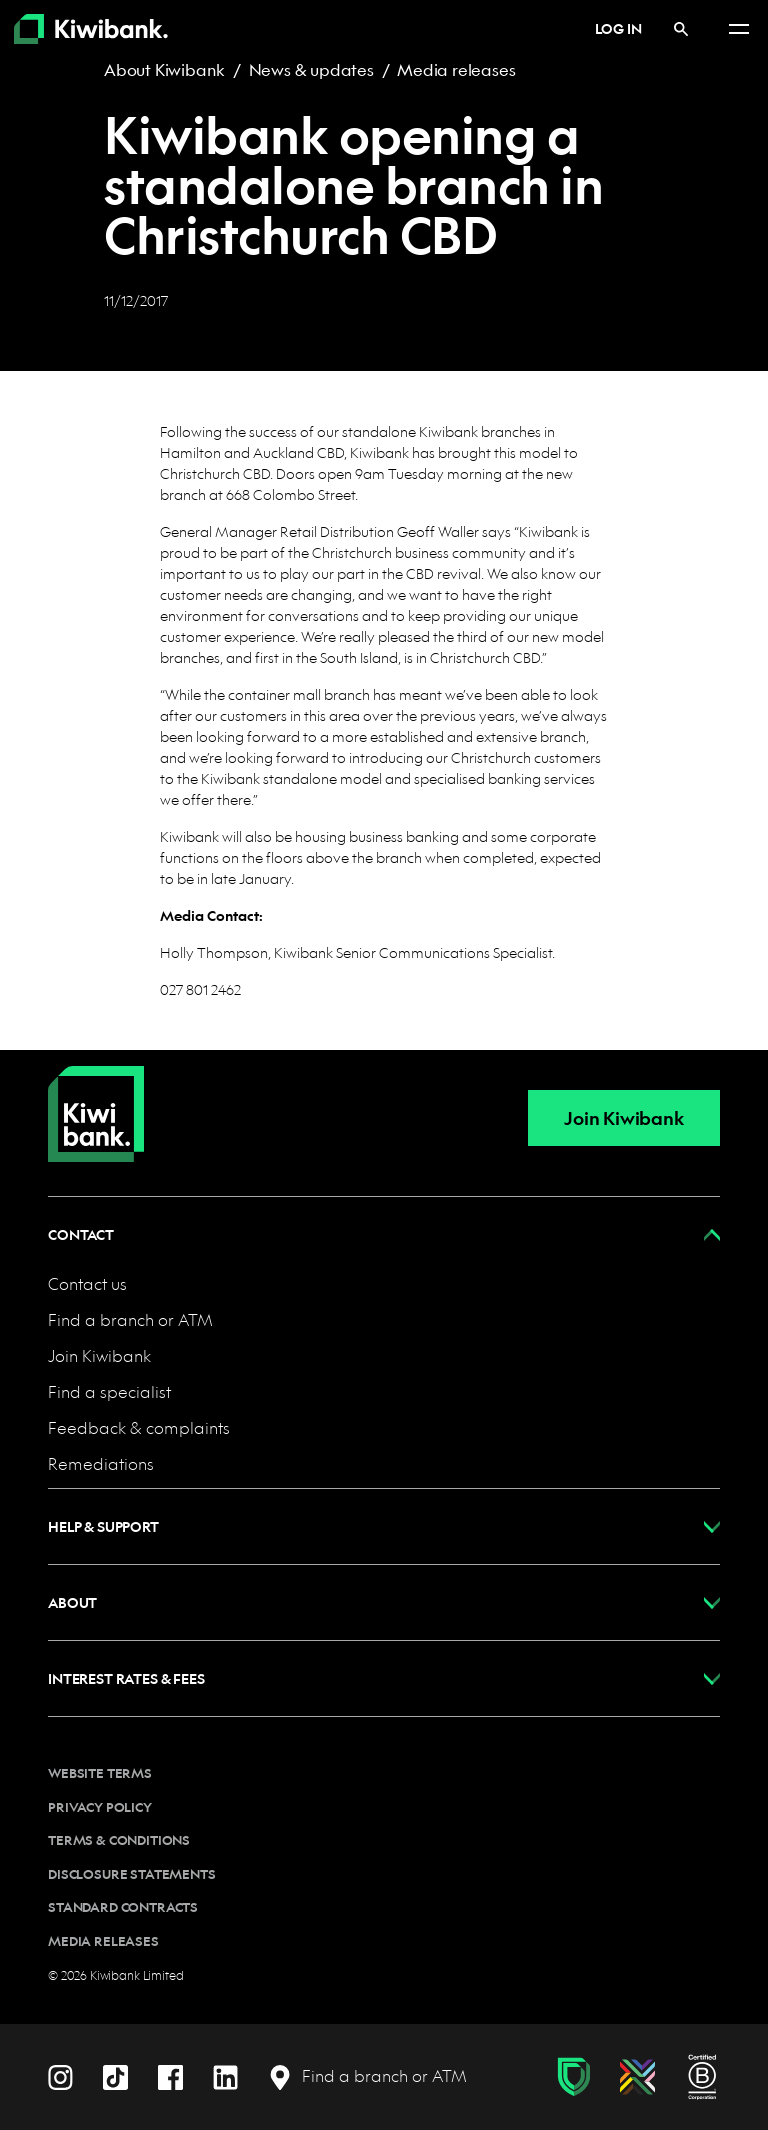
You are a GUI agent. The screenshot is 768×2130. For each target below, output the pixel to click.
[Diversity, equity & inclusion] (637, 2077)
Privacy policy (100, 1807)
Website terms (100, 1773)
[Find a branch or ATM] (367, 2076)
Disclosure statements (132, 1874)
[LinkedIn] (225, 2075)
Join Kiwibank (623, 1118)
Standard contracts (123, 1907)
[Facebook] (170, 2075)
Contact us (87, 1283)
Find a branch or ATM (130, 1319)
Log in (607, 28)
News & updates (311, 69)
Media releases (456, 69)
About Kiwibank (164, 69)
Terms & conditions (119, 1840)
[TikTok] (115, 2075)
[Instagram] (60, 2075)
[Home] (96, 1098)
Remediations (101, 1463)
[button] (384, 1234)
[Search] (681, 28)
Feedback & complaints (139, 1427)
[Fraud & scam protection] (573, 2077)
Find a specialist (109, 1391)
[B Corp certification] (702, 2077)
